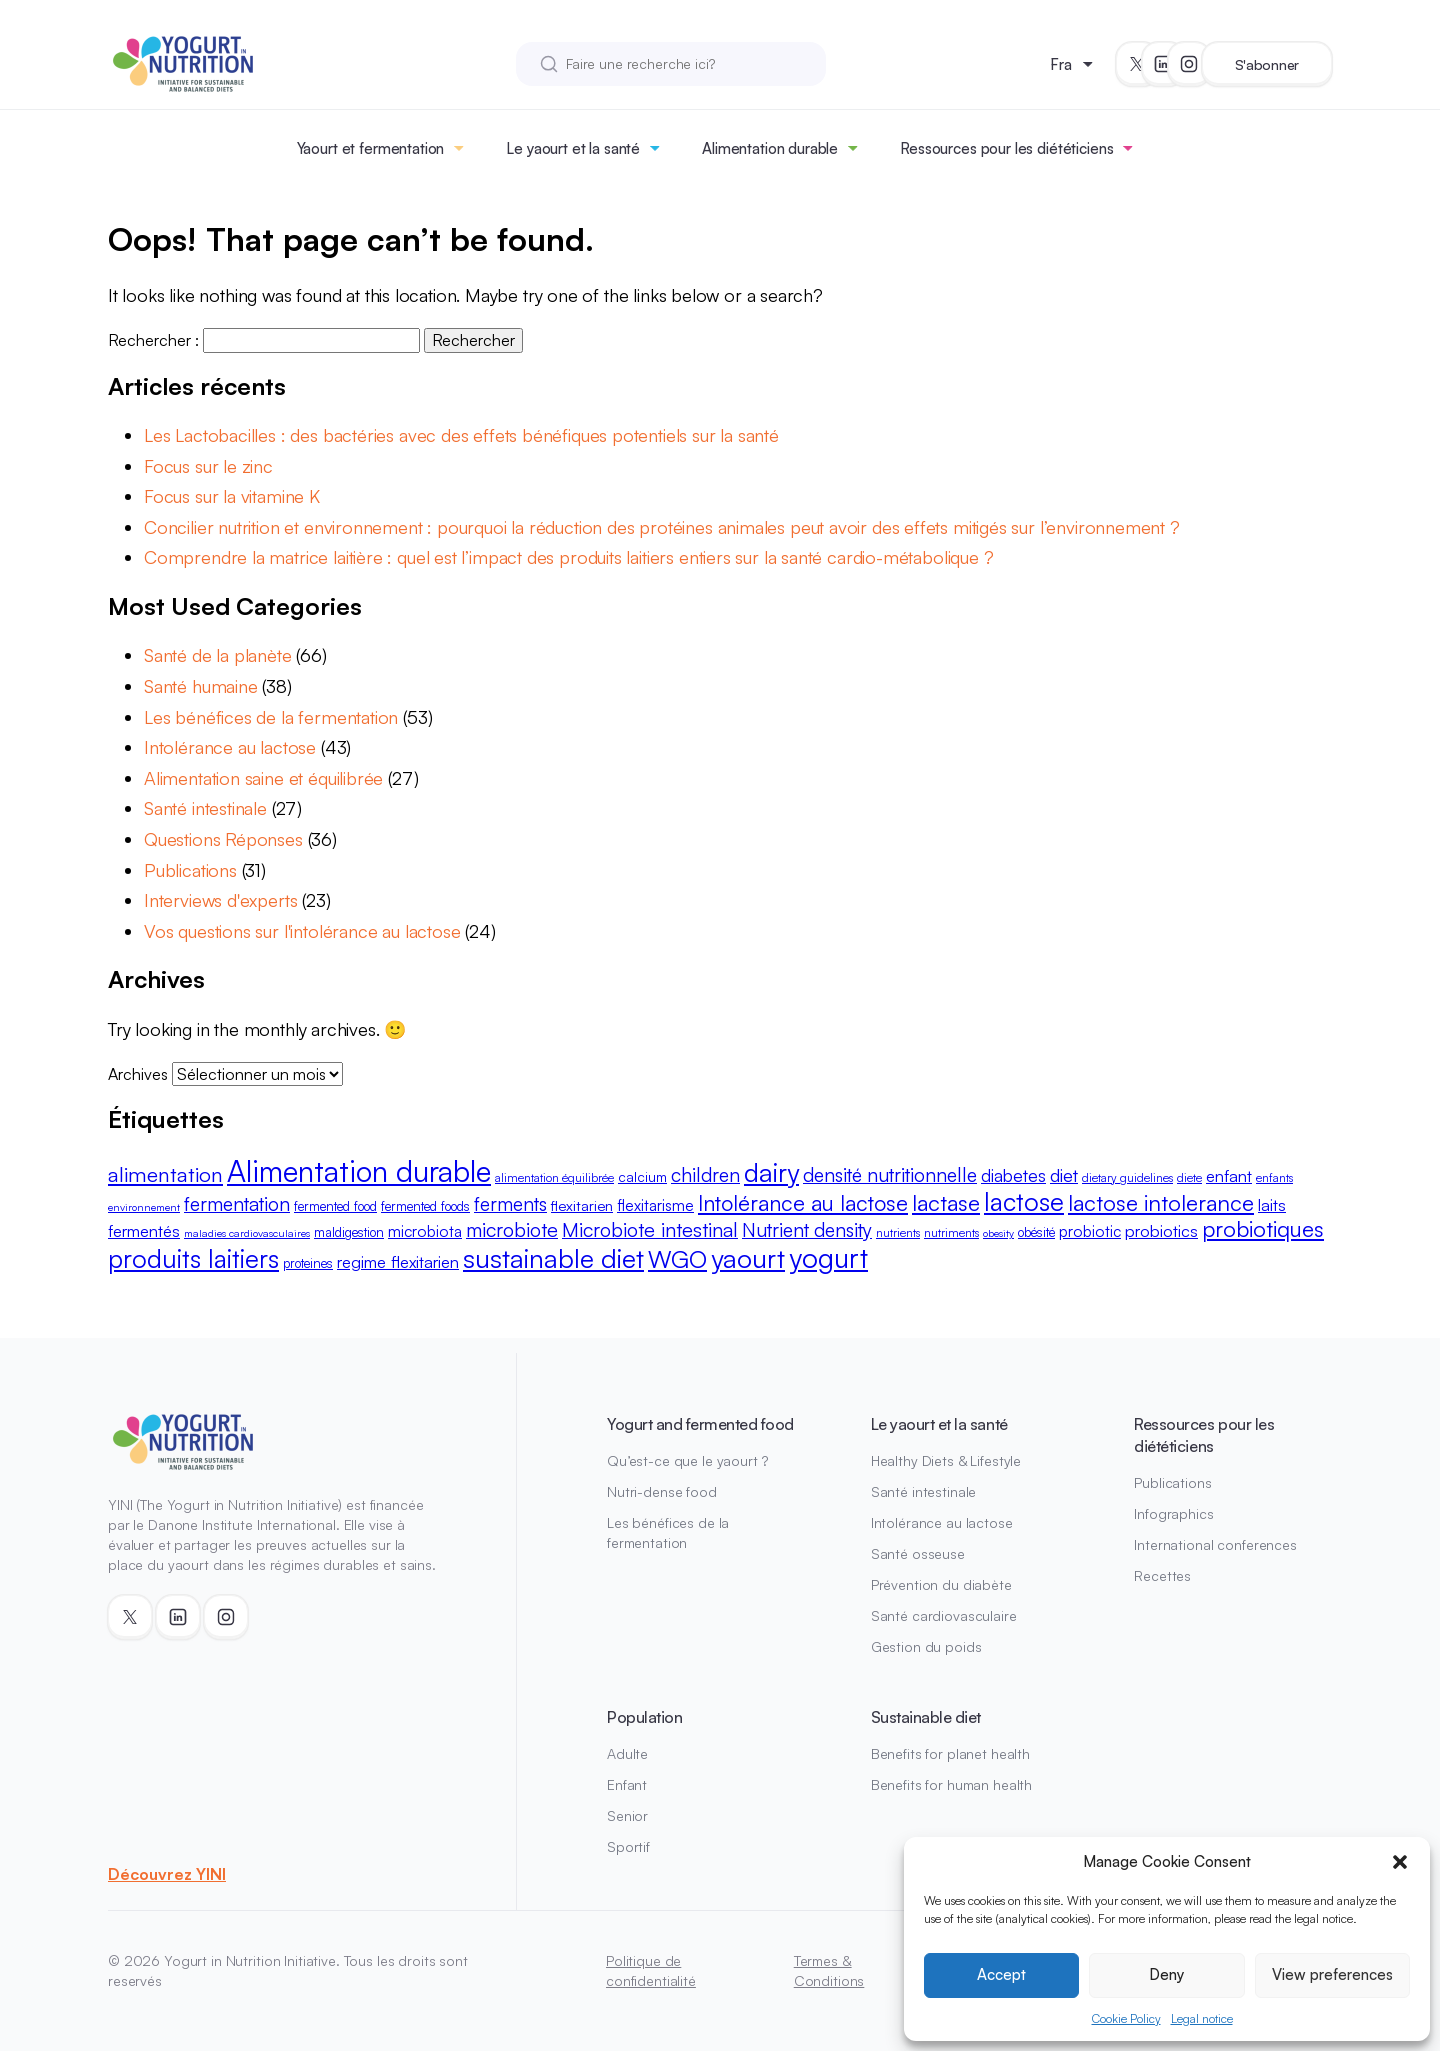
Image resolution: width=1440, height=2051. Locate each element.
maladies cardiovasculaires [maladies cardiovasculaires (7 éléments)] (247, 1233)
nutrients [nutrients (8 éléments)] (898, 1232)
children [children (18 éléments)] (705, 1174)
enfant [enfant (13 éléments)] (1229, 1175)
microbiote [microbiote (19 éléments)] (512, 1229)
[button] (1400, 1862)
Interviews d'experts (220, 900)
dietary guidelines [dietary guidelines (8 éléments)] (1127, 1177)
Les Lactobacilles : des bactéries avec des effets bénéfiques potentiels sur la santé (461, 435)
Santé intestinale (205, 808)
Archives (138, 1074)
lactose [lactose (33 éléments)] (1024, 1201)
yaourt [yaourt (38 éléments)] (748, 1257)
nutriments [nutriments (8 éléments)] (951, 1232)
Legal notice (1202, 2018)
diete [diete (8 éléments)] (1189, 1177)
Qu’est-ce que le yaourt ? (687, 1460)
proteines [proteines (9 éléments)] (308, 1263)
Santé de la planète (218, 655)
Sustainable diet (926, 1717)
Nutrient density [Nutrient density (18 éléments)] (807, 1229)
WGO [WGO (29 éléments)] (677, 1259)
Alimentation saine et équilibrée (263, 778)
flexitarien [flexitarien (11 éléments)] (582, 1205)
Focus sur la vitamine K (232, 496)
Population (644, 1717)
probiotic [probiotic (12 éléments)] (1090, 1231)
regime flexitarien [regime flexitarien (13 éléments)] (398, 1261)
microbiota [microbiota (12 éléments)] (425, 1231)
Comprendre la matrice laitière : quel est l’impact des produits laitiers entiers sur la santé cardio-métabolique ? (568, 557)
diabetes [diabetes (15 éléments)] (1013, 1175)
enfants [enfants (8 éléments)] (1274, 1177)
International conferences (1215, 1544)
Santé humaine (201, 686)
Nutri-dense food (662, 1491)
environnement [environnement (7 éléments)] (144, 1207)
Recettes (1162, 1575)
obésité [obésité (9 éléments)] (1036, 1232)
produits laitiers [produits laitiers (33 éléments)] (193, 1258)
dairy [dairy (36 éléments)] (771, 1172)
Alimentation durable (770, 148)
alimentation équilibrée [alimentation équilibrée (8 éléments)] (554, 1177)
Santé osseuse (918, 1553)
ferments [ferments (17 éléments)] (510, 1204)
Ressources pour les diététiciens (1006, 148)
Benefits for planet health (950, 1753)
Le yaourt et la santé (573, 148)
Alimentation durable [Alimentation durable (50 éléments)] (359, 1170)
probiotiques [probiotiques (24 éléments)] (1263, 1228)
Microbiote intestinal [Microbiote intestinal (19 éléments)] (650, 1229)
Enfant (627, 1784)
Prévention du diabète (941, 1584)
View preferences (1332, 1974)
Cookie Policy (1126, 2018)
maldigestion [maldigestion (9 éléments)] (349, 1232)
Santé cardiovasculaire (944, 1615)
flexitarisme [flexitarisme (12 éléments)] (655, 1205)
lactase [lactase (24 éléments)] (946, 1202)
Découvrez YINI (167, 1874)
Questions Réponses (223, 839)
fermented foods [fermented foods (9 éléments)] (425, 1206)
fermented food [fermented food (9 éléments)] (335, 1206)
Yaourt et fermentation (371, 148)
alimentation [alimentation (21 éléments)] (165, 1174)
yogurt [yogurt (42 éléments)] (828, 1257)
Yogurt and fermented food (700, 1424)
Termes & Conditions (829, 1970)
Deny (1166, 1974)
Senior (627, 1815)
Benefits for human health (952, 1784)
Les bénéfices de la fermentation (271, 717)
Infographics (1173, 1513)
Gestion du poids (926, 1646)
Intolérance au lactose (230, 747)
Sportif (628, 1846)
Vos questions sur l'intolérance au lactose (302, 931)
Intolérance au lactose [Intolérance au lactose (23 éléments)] (803, 1202)
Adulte (627, 1753)
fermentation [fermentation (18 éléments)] (237, 1203)
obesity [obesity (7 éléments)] (998, 1233)
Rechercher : (153, 340)
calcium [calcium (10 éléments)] (642, 1176)
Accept (1001, 1974)
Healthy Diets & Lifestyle (946, 1460)
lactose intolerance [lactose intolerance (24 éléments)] (1161, 1202)
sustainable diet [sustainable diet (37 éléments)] (553, 1257)
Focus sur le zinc (208, 466)
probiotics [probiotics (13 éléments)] (1161, 1230)
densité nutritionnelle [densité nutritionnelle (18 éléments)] (890, 1174)
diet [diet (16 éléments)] (1064, 1175)
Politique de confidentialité (651, 1970)
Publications (190, 870)
